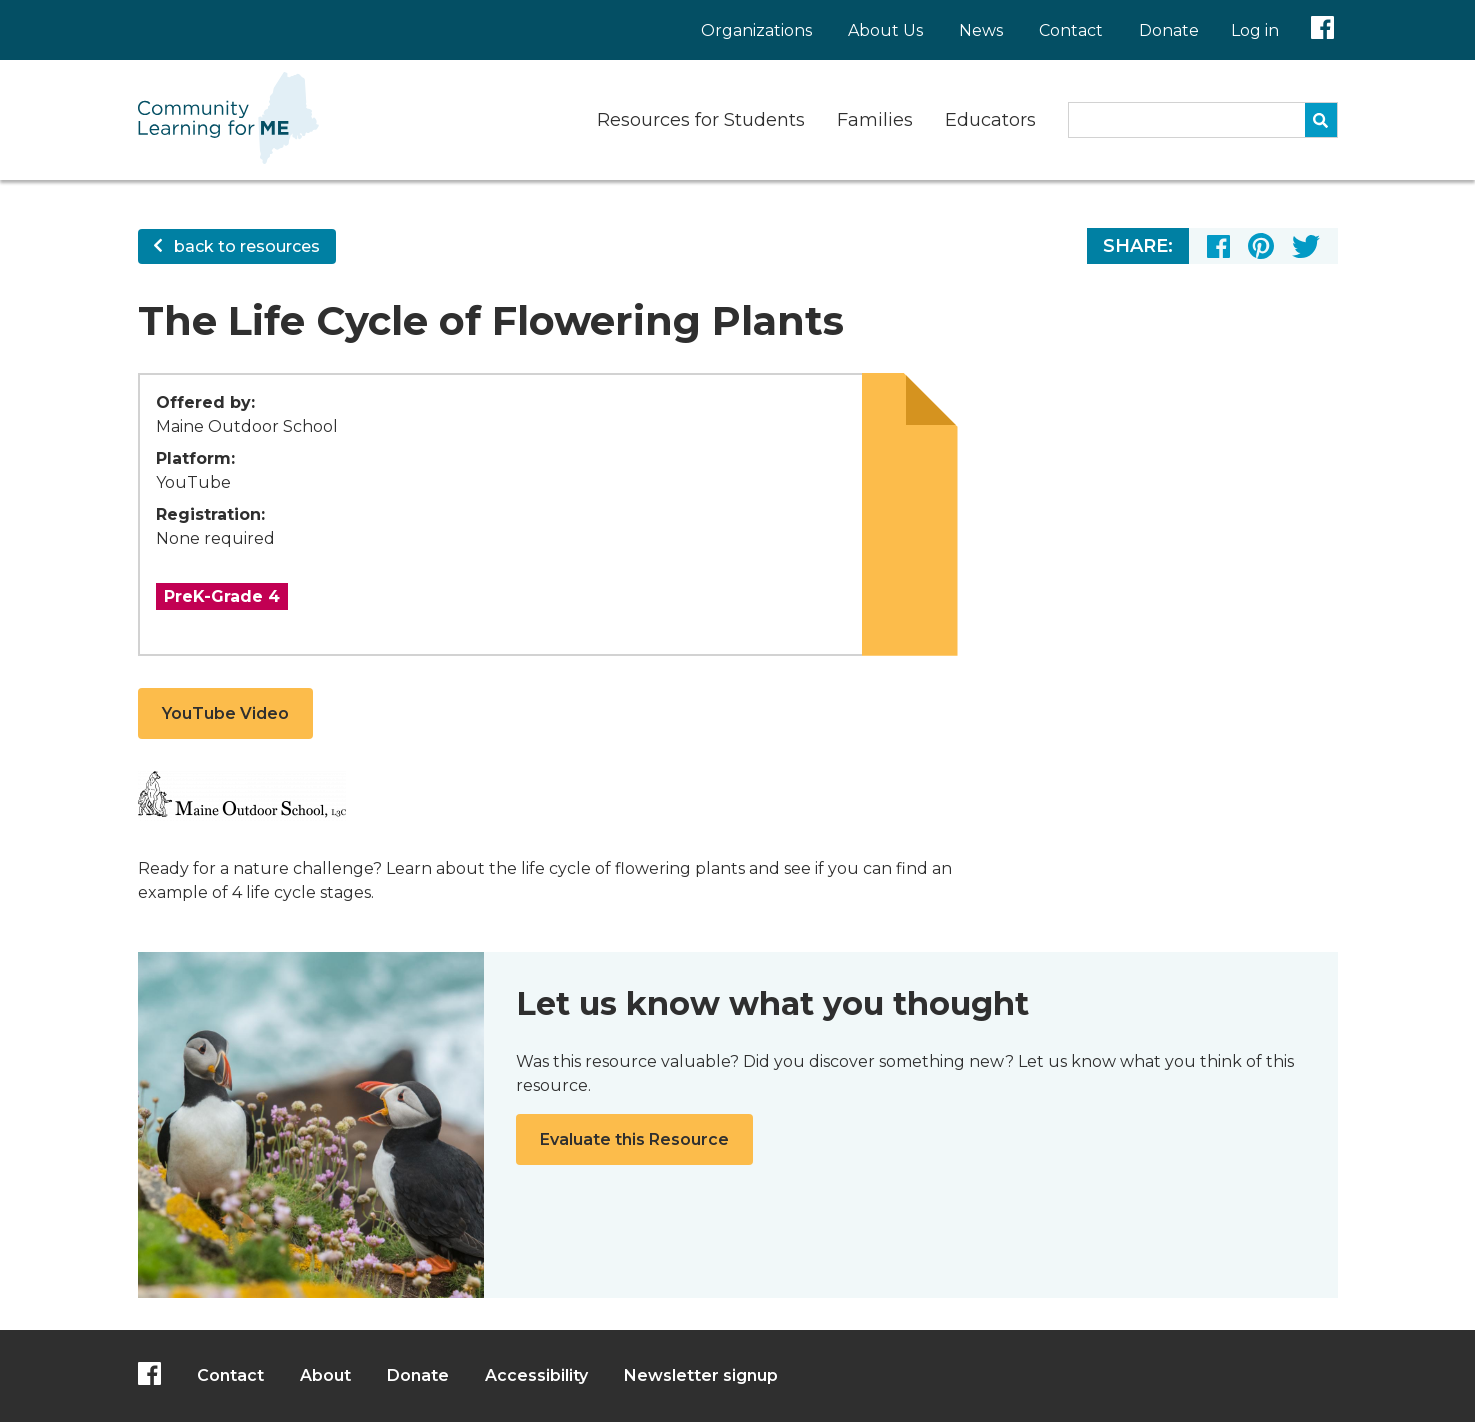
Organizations (756, 30)
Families (875, 120)
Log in (1255, 30)
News (981, 30)
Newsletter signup (701, 1375)
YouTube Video (225, 713)
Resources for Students (701, 120)
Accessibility (536, 1375)
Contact (1071, 30)
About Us (885, 30)
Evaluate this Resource (634, 1139)
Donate (1169, 30)
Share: (1138, 246)
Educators (990, 120)
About (325, 1375)
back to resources (237, 246)
